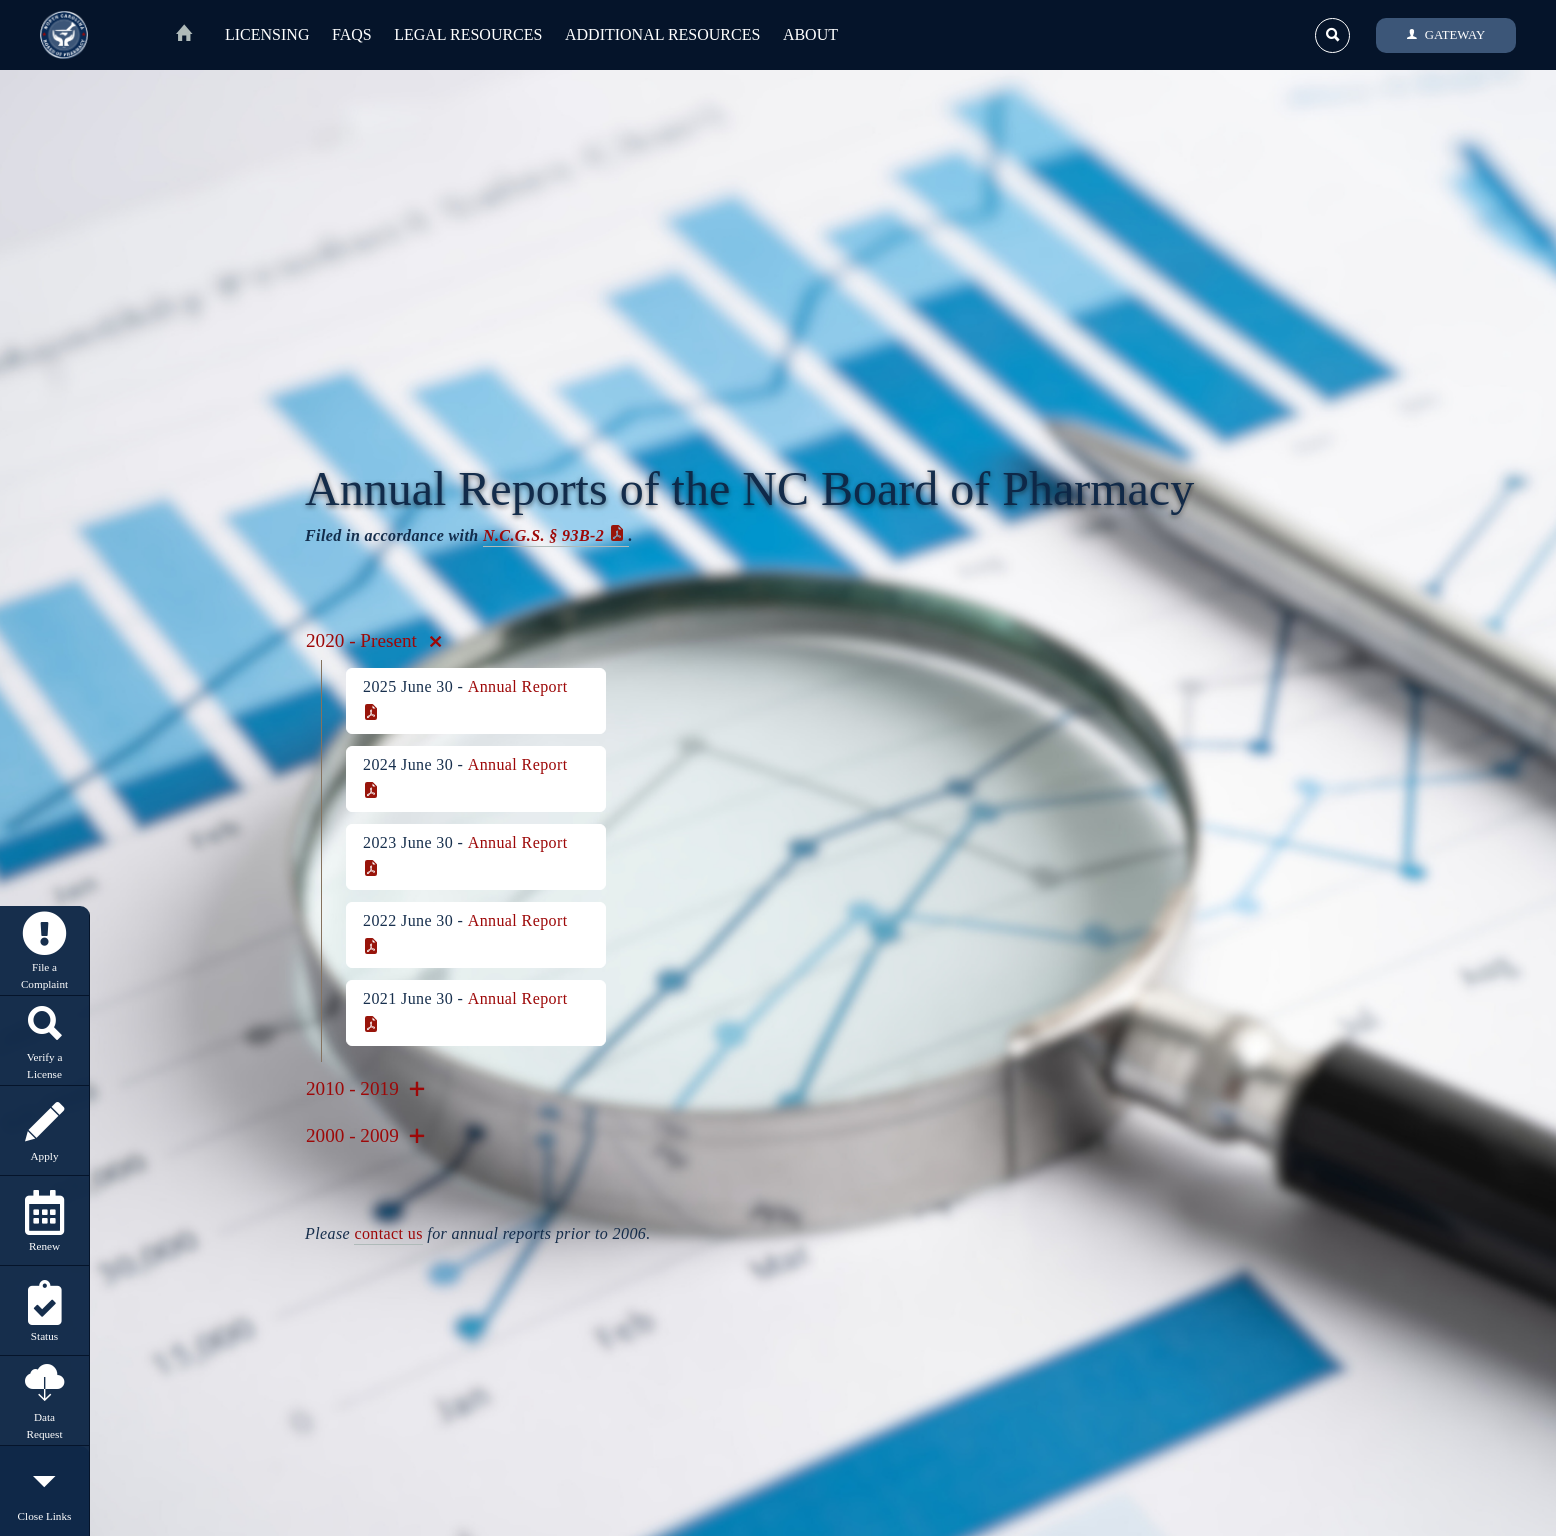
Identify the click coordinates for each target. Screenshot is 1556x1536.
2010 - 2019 (366, 1088)
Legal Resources (468, 34)
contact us (388, 1233)
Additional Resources (662, 34)
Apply (44, 1131)
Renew (44, 1221)
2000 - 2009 (366, 1135)
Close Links (45, 1491)
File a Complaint (44, 951)
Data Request (44, 1401)
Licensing (267, 34)
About (810, 34)
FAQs (352, 34)
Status (45, 1311)
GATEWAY (1446, 35)
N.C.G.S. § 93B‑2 (543, 535)
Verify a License (45, 1041)
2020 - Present (373, 640)
